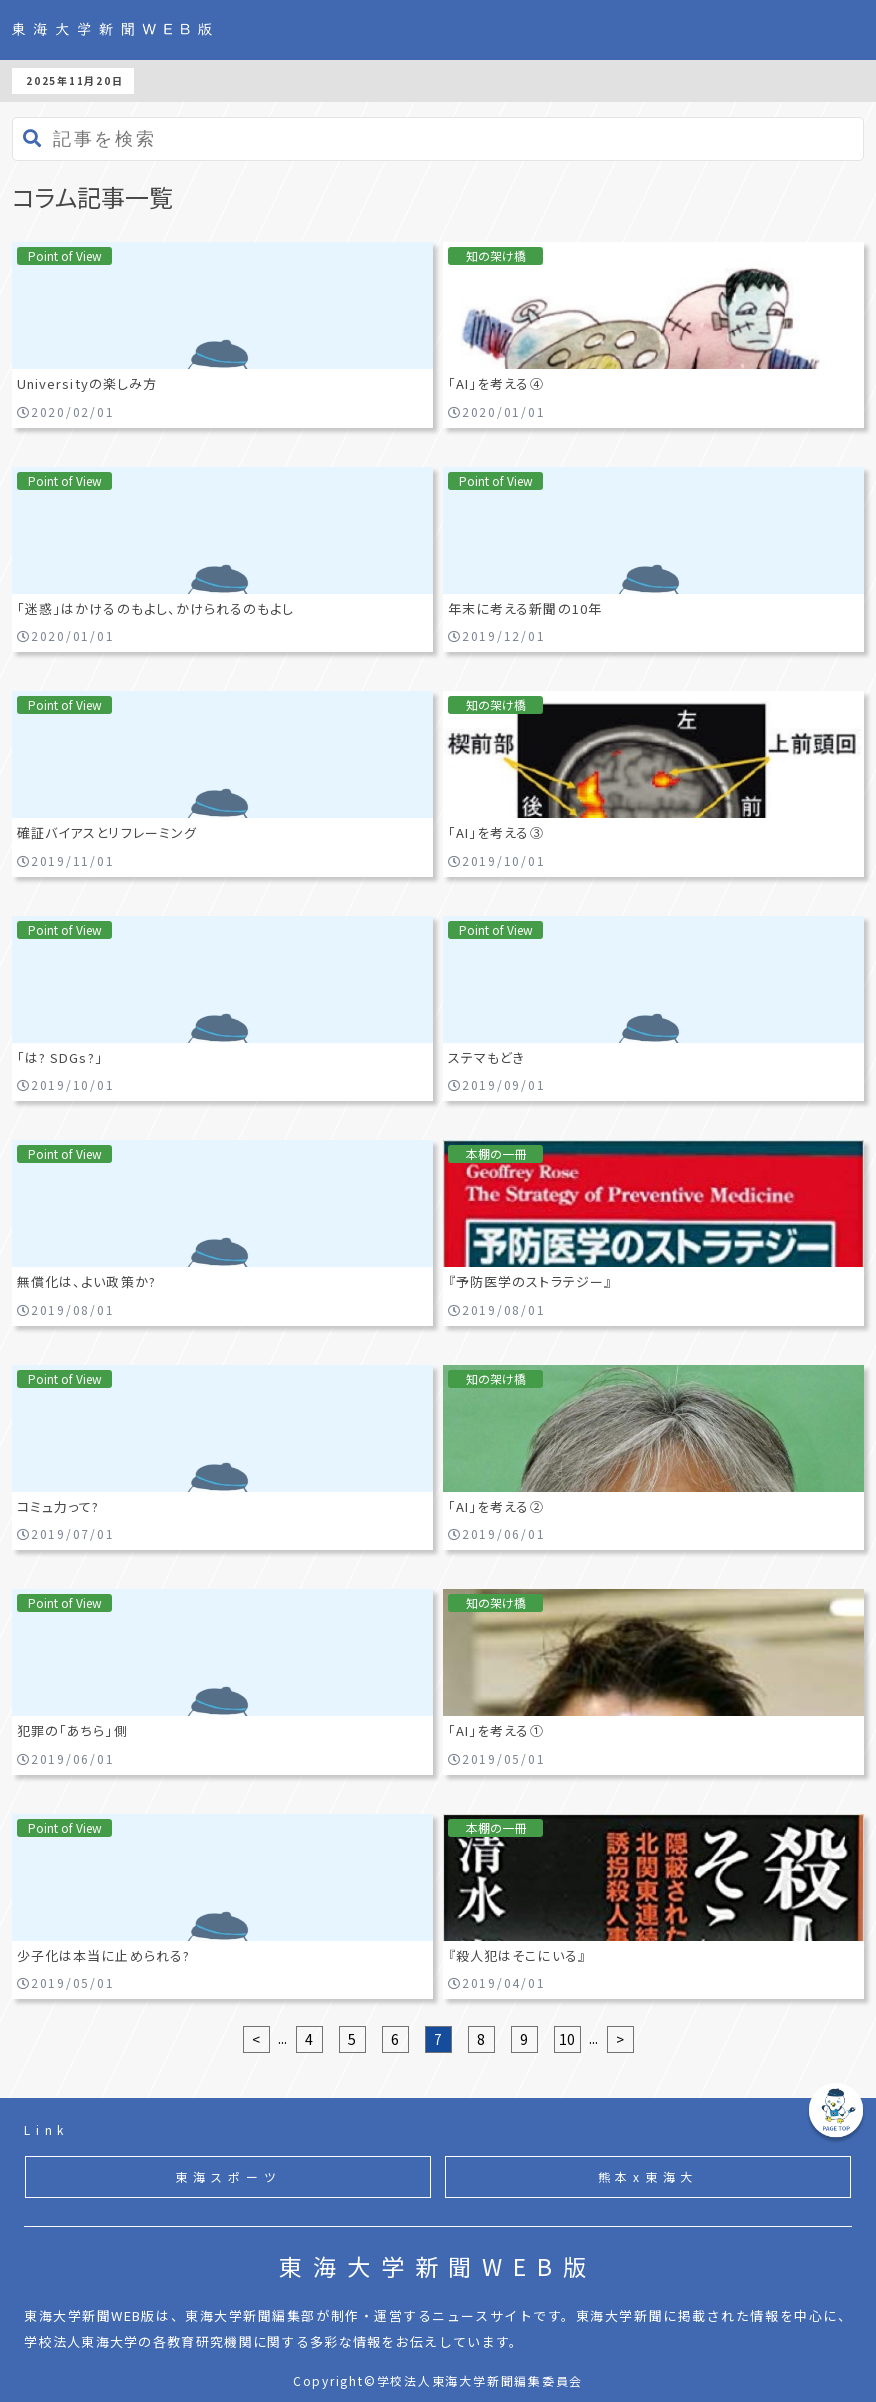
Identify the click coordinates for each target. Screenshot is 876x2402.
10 (567, 2039)
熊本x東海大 (648, 2176)
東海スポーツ (228, 2176)
